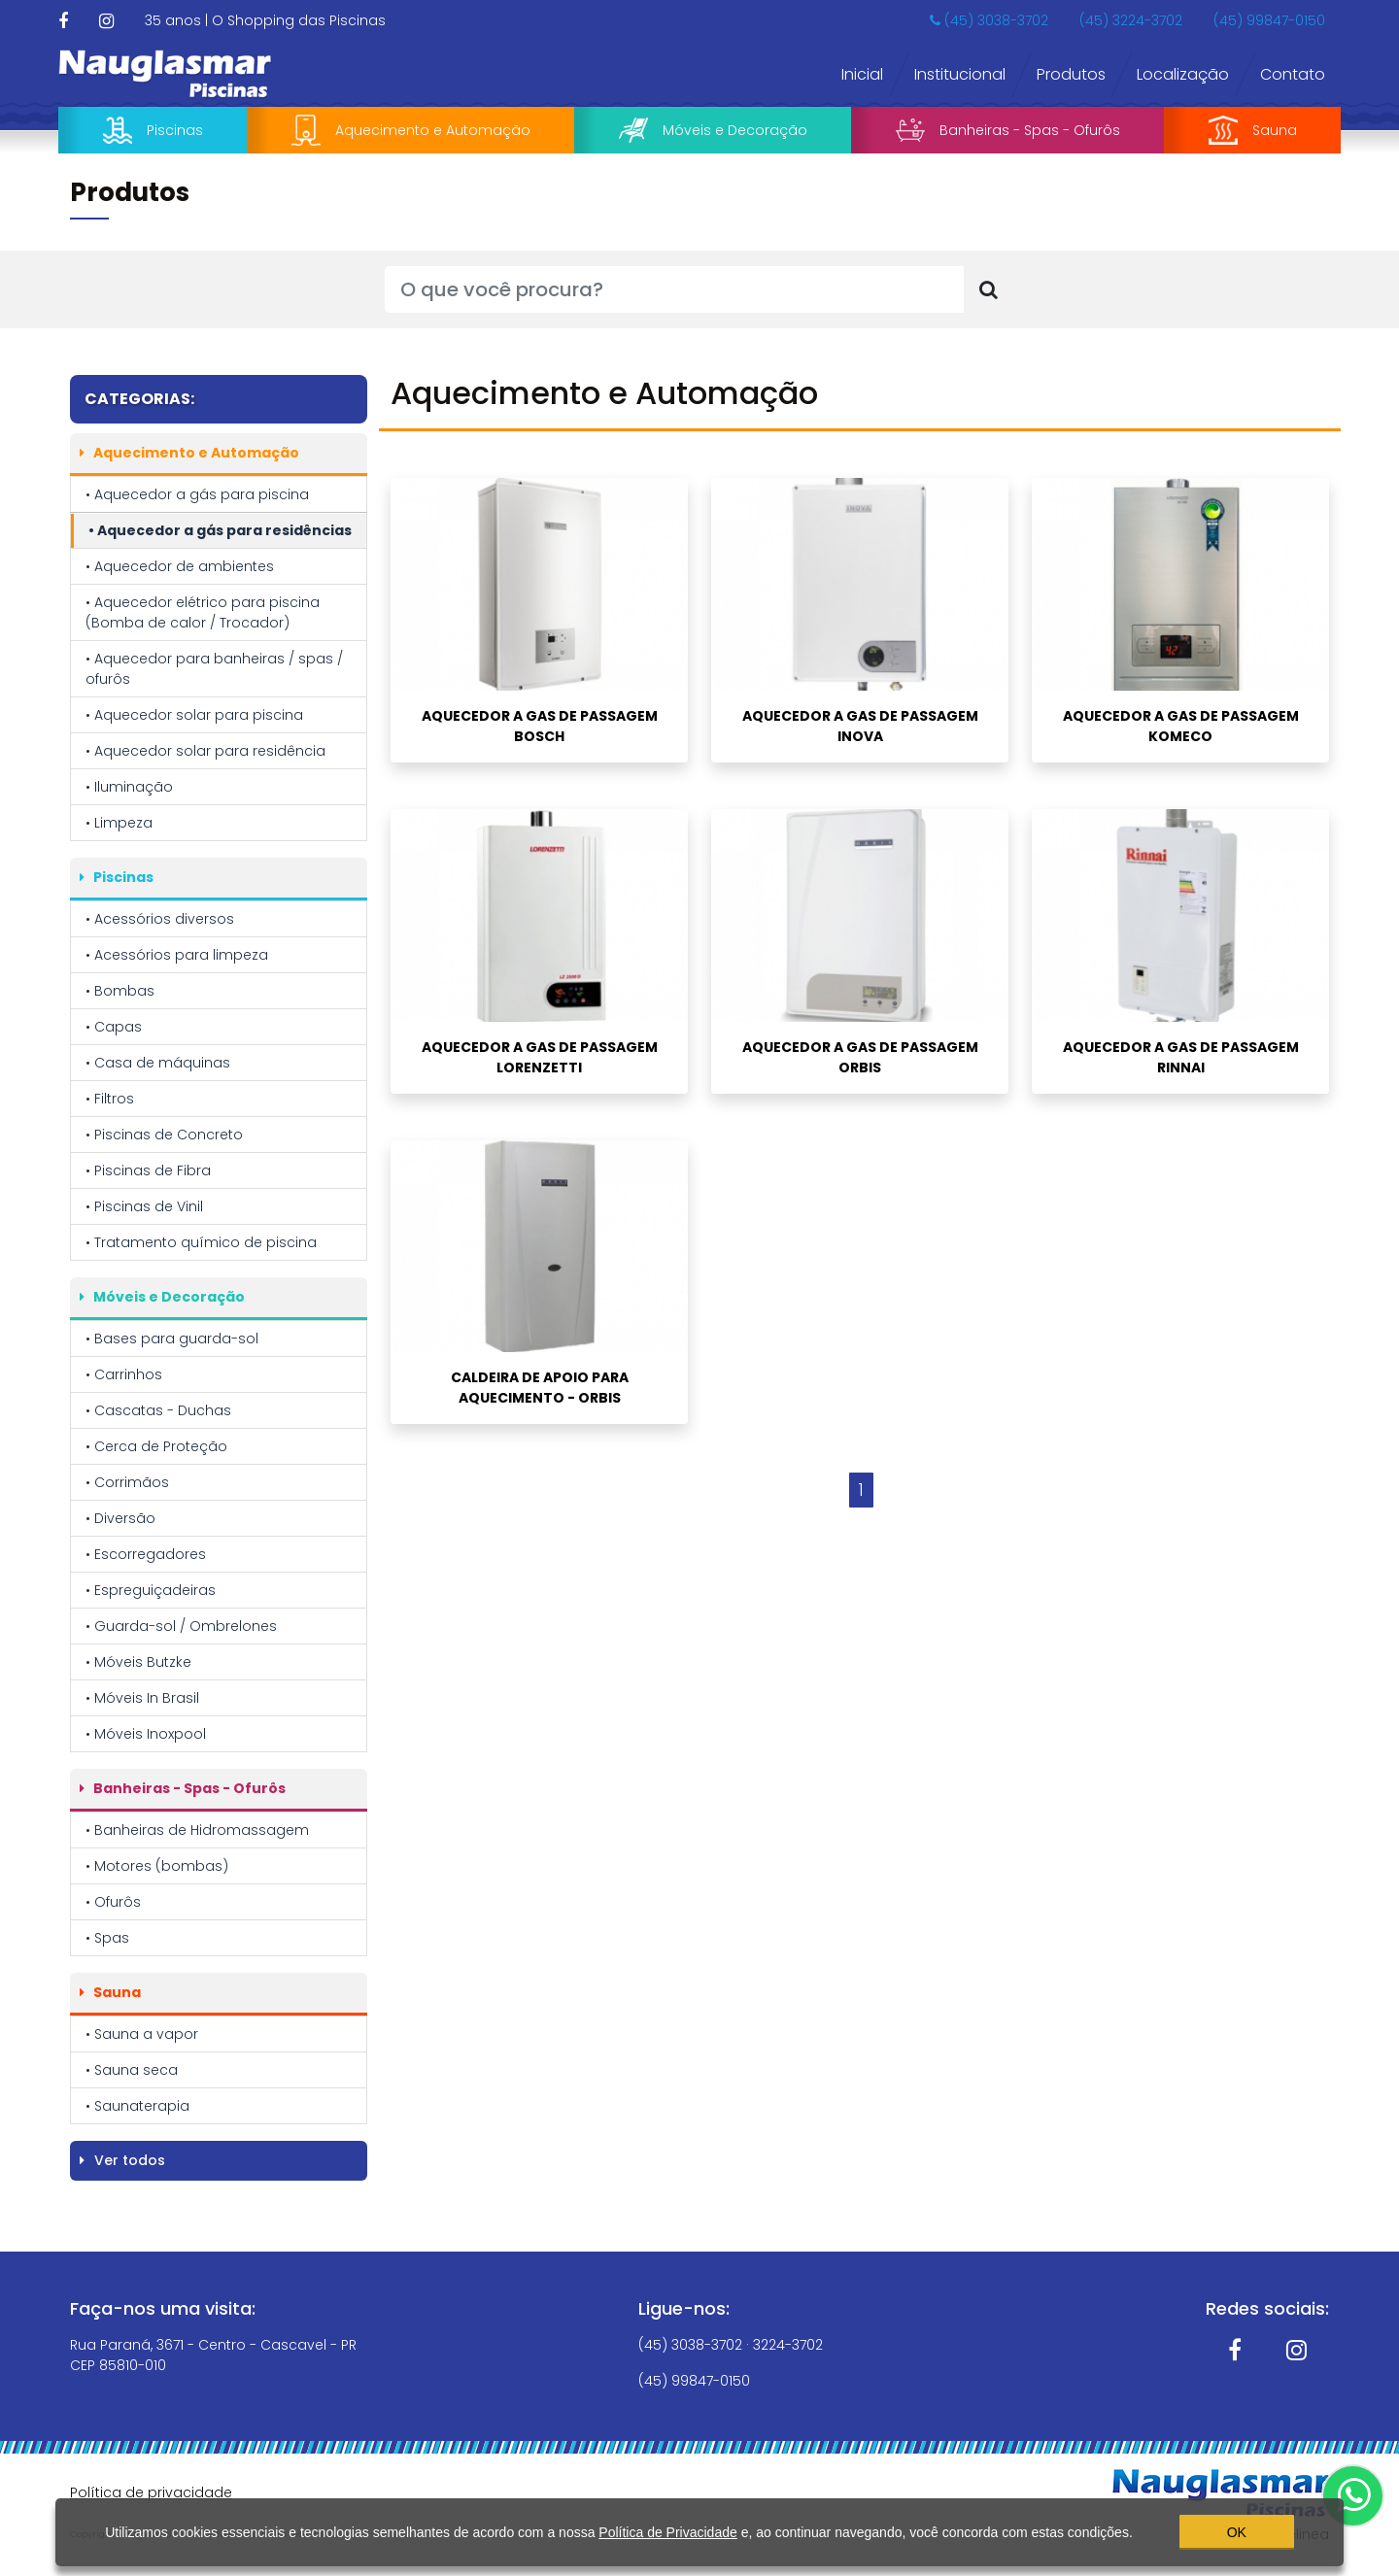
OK (1236, 2528)
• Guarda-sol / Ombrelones (181, 1626)
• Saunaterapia (137, 2106)
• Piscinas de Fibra (148, 1170)
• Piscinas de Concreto (164, 1134)
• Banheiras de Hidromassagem (197, 1830)
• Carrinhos (123, 1374)
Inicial (862, 74)
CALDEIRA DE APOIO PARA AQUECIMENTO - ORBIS (540, 1387)
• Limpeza (119, 822)
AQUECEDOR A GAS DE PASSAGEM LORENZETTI (540, 1057)
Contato (1292, 74)
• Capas (113, 1026)
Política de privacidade (151, 2492)
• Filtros (109, 1098)
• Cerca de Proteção (156, 1446)
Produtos (1071, 74)
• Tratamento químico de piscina (201, 1242)
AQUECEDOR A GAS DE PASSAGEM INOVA (860, 726)
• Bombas (119, 990)
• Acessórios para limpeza (176, 955)
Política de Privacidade (667, 2528)
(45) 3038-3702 (989, 20)
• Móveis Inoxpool (145, 1734)
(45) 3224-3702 (1130, 20)
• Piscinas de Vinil (144, 1206)
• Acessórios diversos (159, 919)
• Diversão (120, 1518)
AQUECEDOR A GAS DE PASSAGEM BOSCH (540, 726)
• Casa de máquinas (157, 1062)
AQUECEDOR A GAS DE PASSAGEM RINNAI (1181, 1057)
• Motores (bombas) (156, 1866)
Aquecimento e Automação (410, 130)
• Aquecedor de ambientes (179, 566)
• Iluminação (129, 787)
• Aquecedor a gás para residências (220, 530)
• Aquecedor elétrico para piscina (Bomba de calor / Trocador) (202, 612)
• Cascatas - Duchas (158, 1410)
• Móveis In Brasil (142, 1698)
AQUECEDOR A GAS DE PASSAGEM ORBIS (860, 1057)
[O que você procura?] (674, 289)
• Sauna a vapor (141, 2034)
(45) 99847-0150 (1269, 20)
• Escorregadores (145, 1554)
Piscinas (153, 130)
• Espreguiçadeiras (150, 1590)
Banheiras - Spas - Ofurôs (1008, 130)
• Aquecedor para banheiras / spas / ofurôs (214, 669)
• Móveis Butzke (138, 1662)
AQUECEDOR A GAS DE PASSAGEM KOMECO (1181, 726)
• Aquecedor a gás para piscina (197, 494)
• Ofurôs (113, 1902)
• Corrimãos (127, 1482)
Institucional (960, 74)
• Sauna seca (131, 2070)
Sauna (1253, 130)
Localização (1183, 74)
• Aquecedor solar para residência (205, 751)
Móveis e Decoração (713, 131)
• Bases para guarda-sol (171, 1338)
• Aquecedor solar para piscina (194, 715)
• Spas (107, 1938)
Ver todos (122, 2160)
